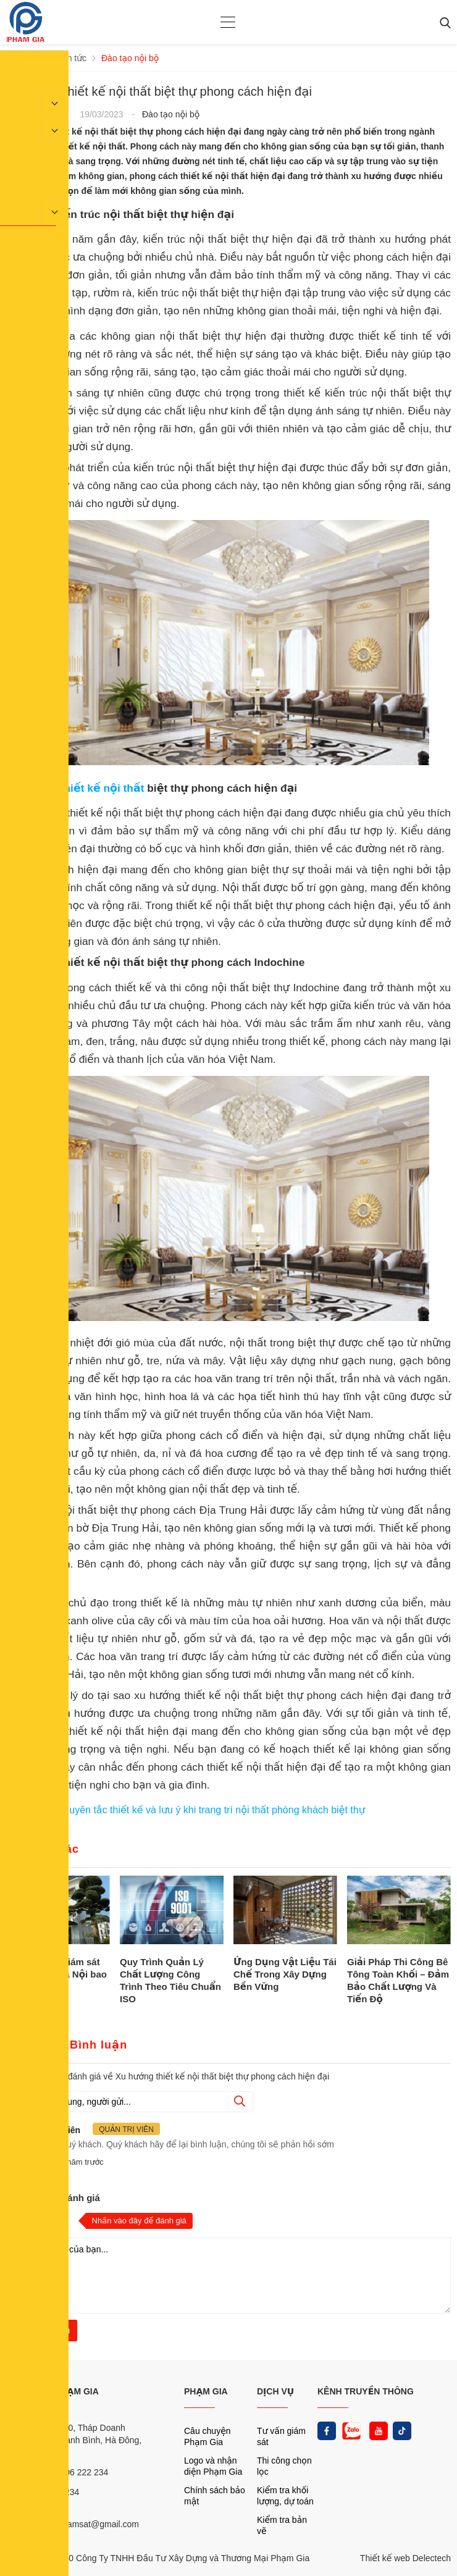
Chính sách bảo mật (214, 2495)
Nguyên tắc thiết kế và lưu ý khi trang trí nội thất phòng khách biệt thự (211, 1810)
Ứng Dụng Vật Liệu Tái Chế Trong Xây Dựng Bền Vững (285, 1974)
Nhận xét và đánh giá (53, 2197)
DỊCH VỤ (275, 2391)
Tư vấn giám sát (281, 2436)
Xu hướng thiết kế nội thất (76, 788)
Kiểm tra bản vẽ (282, 2525)
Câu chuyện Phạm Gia (207, 2436)
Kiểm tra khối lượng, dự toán (285, 2495)
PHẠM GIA (206, 2391)
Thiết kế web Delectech (405, 2558)
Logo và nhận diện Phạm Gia (213, 2466)
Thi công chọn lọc (284, 2466)
